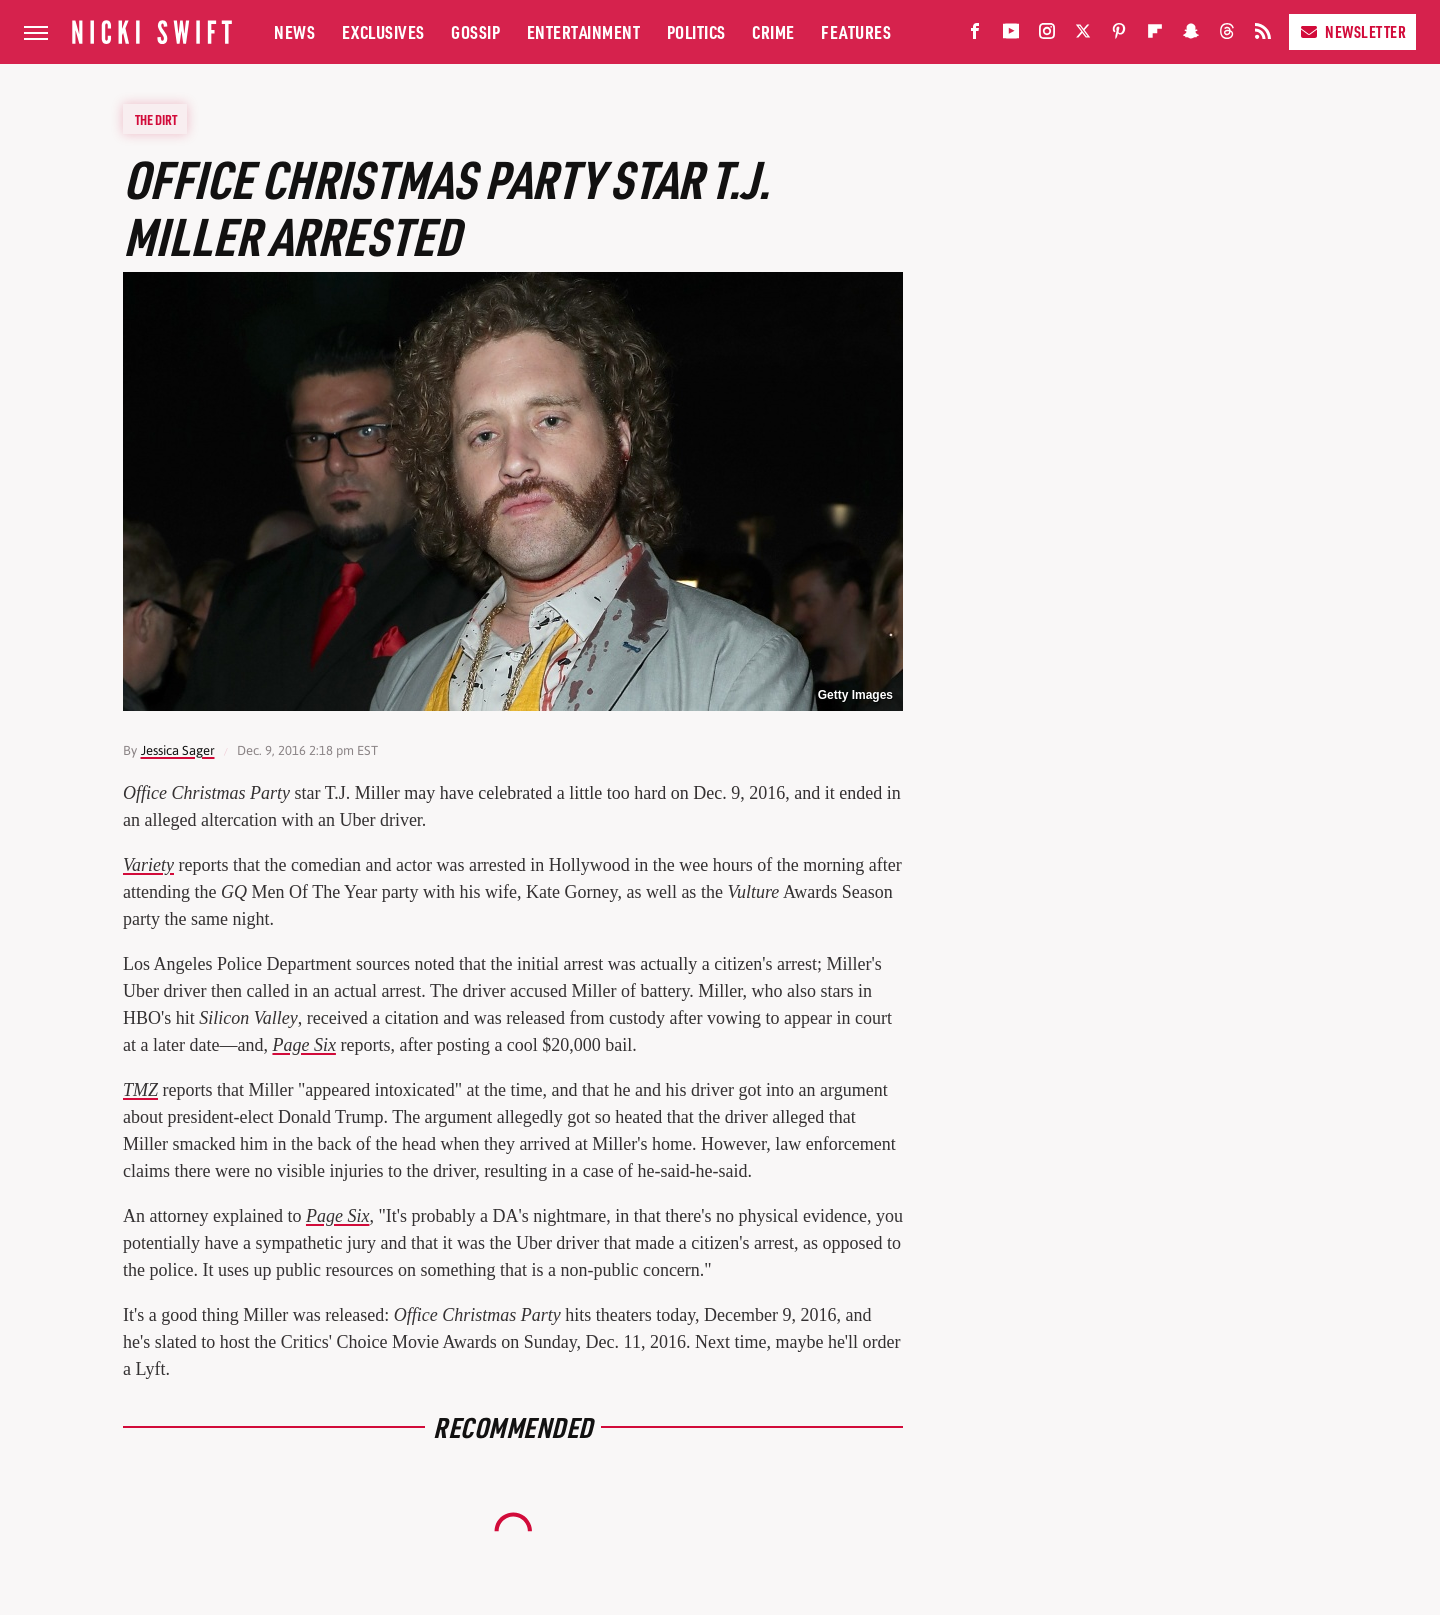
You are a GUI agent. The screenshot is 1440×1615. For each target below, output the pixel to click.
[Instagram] (1047, 35)
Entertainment (584, 31)
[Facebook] (975, 35)
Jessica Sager (178, 750)
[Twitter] (1083, 35)
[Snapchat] (1191, 35)
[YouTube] (1011, 35)
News (294, 31)
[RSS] (1263, 35)
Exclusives (383, 31)
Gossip (475, 31)
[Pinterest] (1119, 35)
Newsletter (1352, 31)
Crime (773, 31)
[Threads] (1227, 35)
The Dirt (156, 119)
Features (856, 31)
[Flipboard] (1155, 35)
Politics (696, 31)
